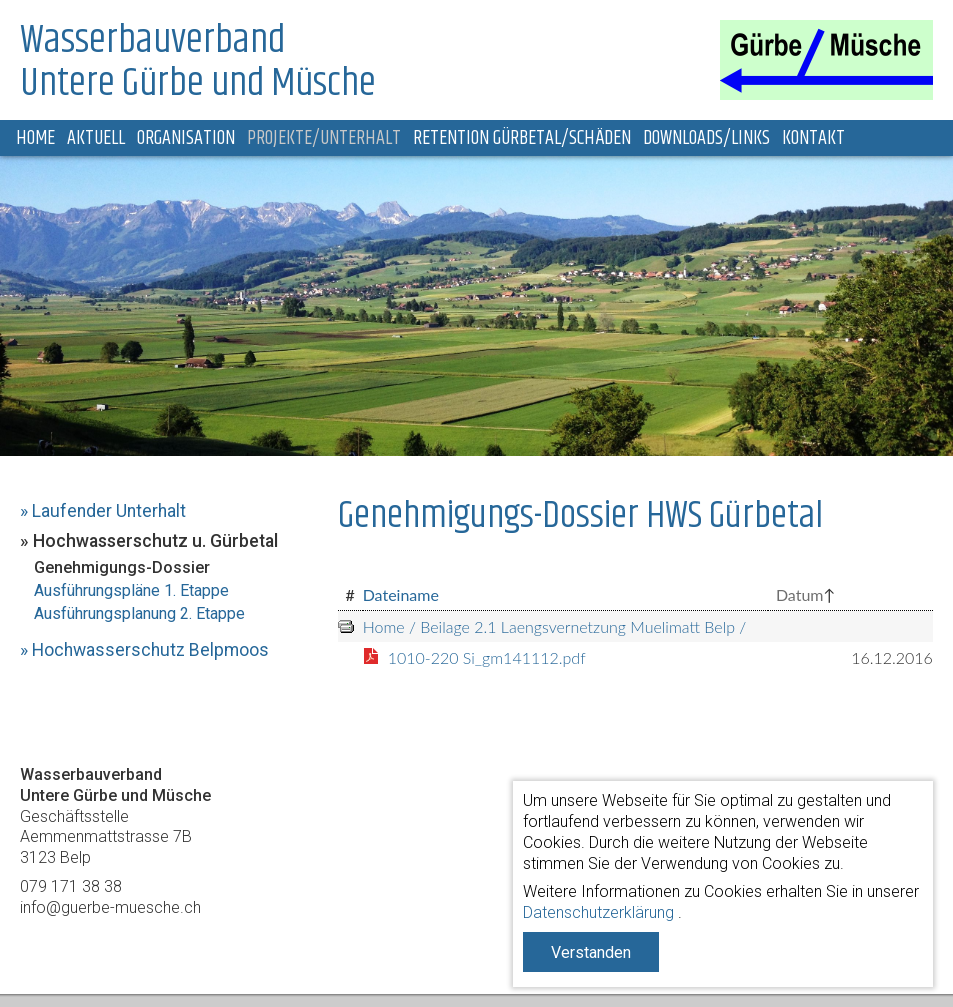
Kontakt (813, 138)
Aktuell (96, 138)
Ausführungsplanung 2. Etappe (139, 613)
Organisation (186, 138)
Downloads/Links (706, 138)
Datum (800, 594)
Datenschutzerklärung (598, 912)
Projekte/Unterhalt (324, 138)
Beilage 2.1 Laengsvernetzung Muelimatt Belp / (581, 626)
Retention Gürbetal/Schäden (522, 138)
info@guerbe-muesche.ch (110, 907)
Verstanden (591, 952)
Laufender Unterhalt (109, 511)
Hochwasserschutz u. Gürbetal (155, 541)
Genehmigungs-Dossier (122, 567)
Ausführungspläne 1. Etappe (131, 590)
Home (35, 138)
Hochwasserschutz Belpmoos (150, 650)
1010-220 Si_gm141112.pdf (487, 657)
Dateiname (401, 594)
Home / (389, 626)
